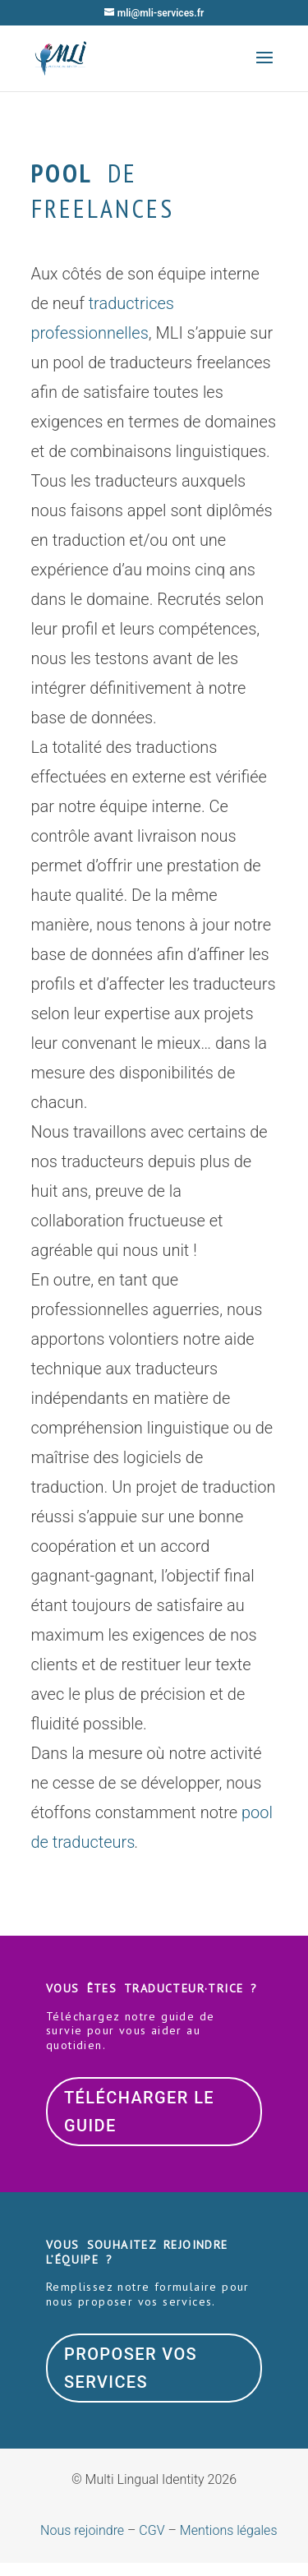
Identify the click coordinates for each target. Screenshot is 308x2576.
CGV (151, 2530)
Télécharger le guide (139, 2111)
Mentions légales (229, 2530)
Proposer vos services (130, 2368)
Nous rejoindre (82, 2530)
